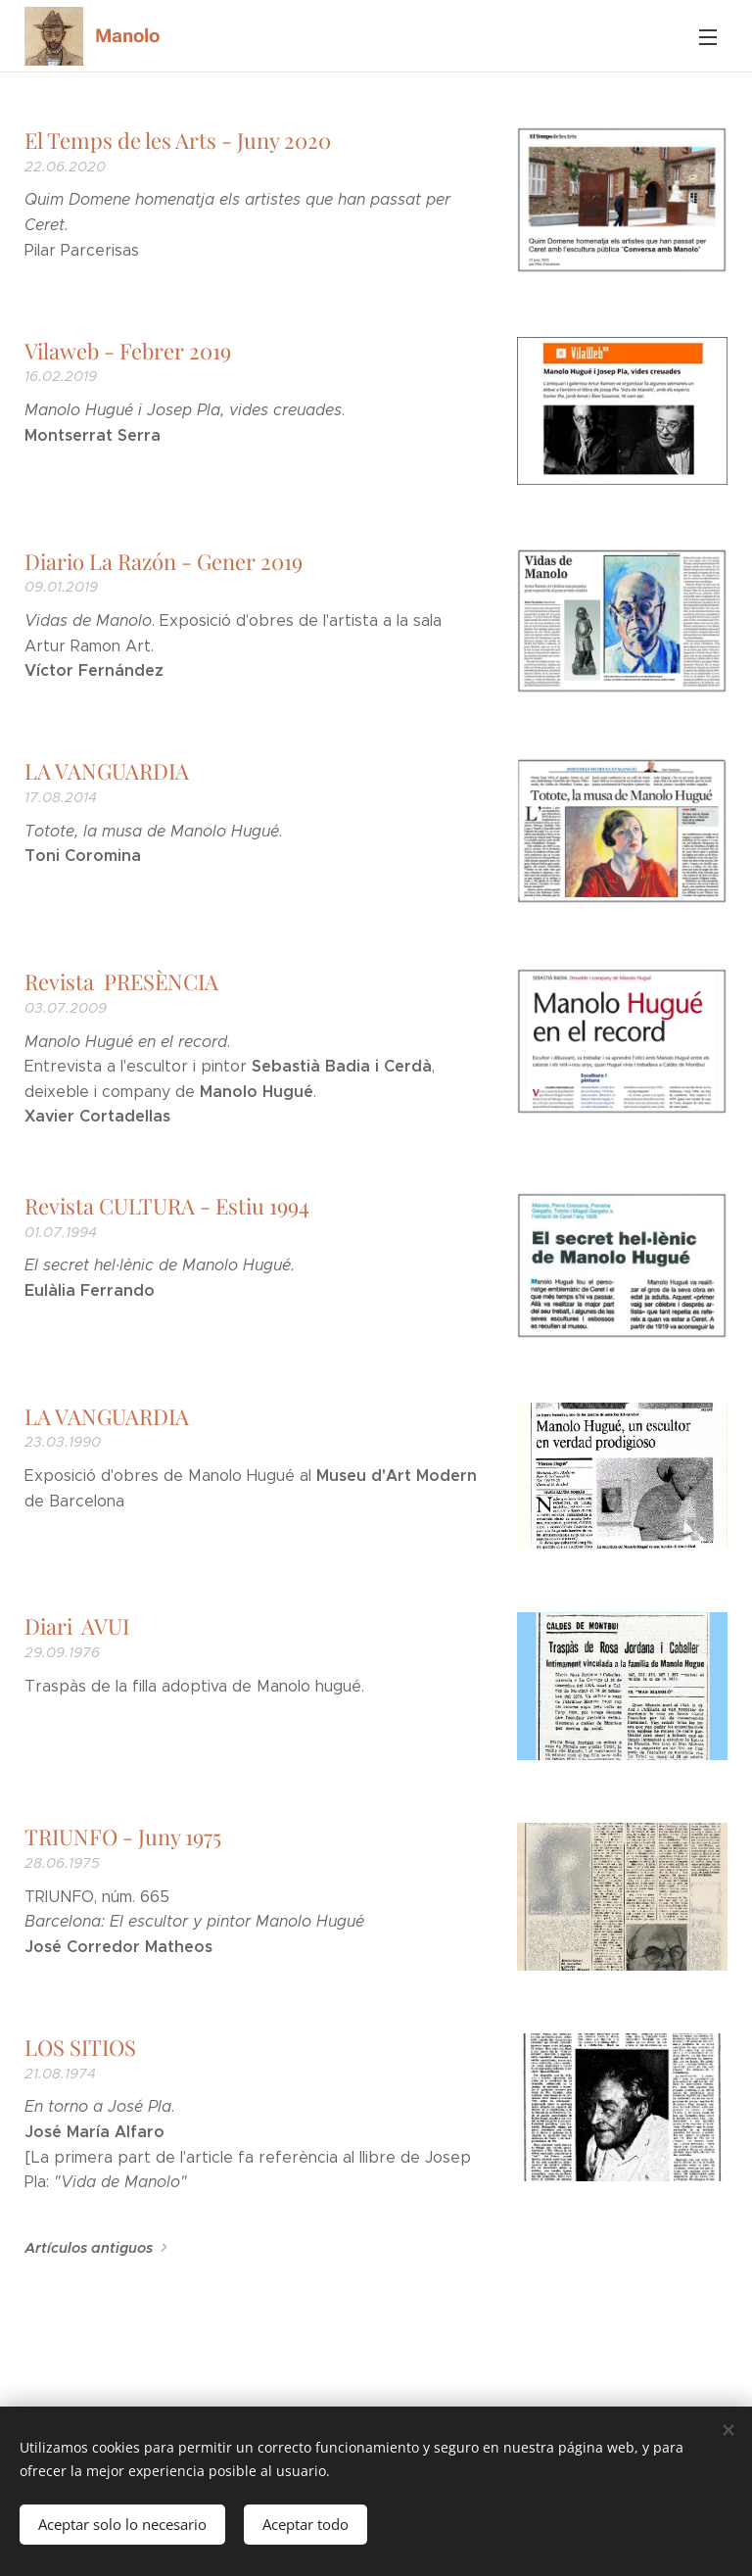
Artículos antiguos (88, 2248)
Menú (708, 37)
